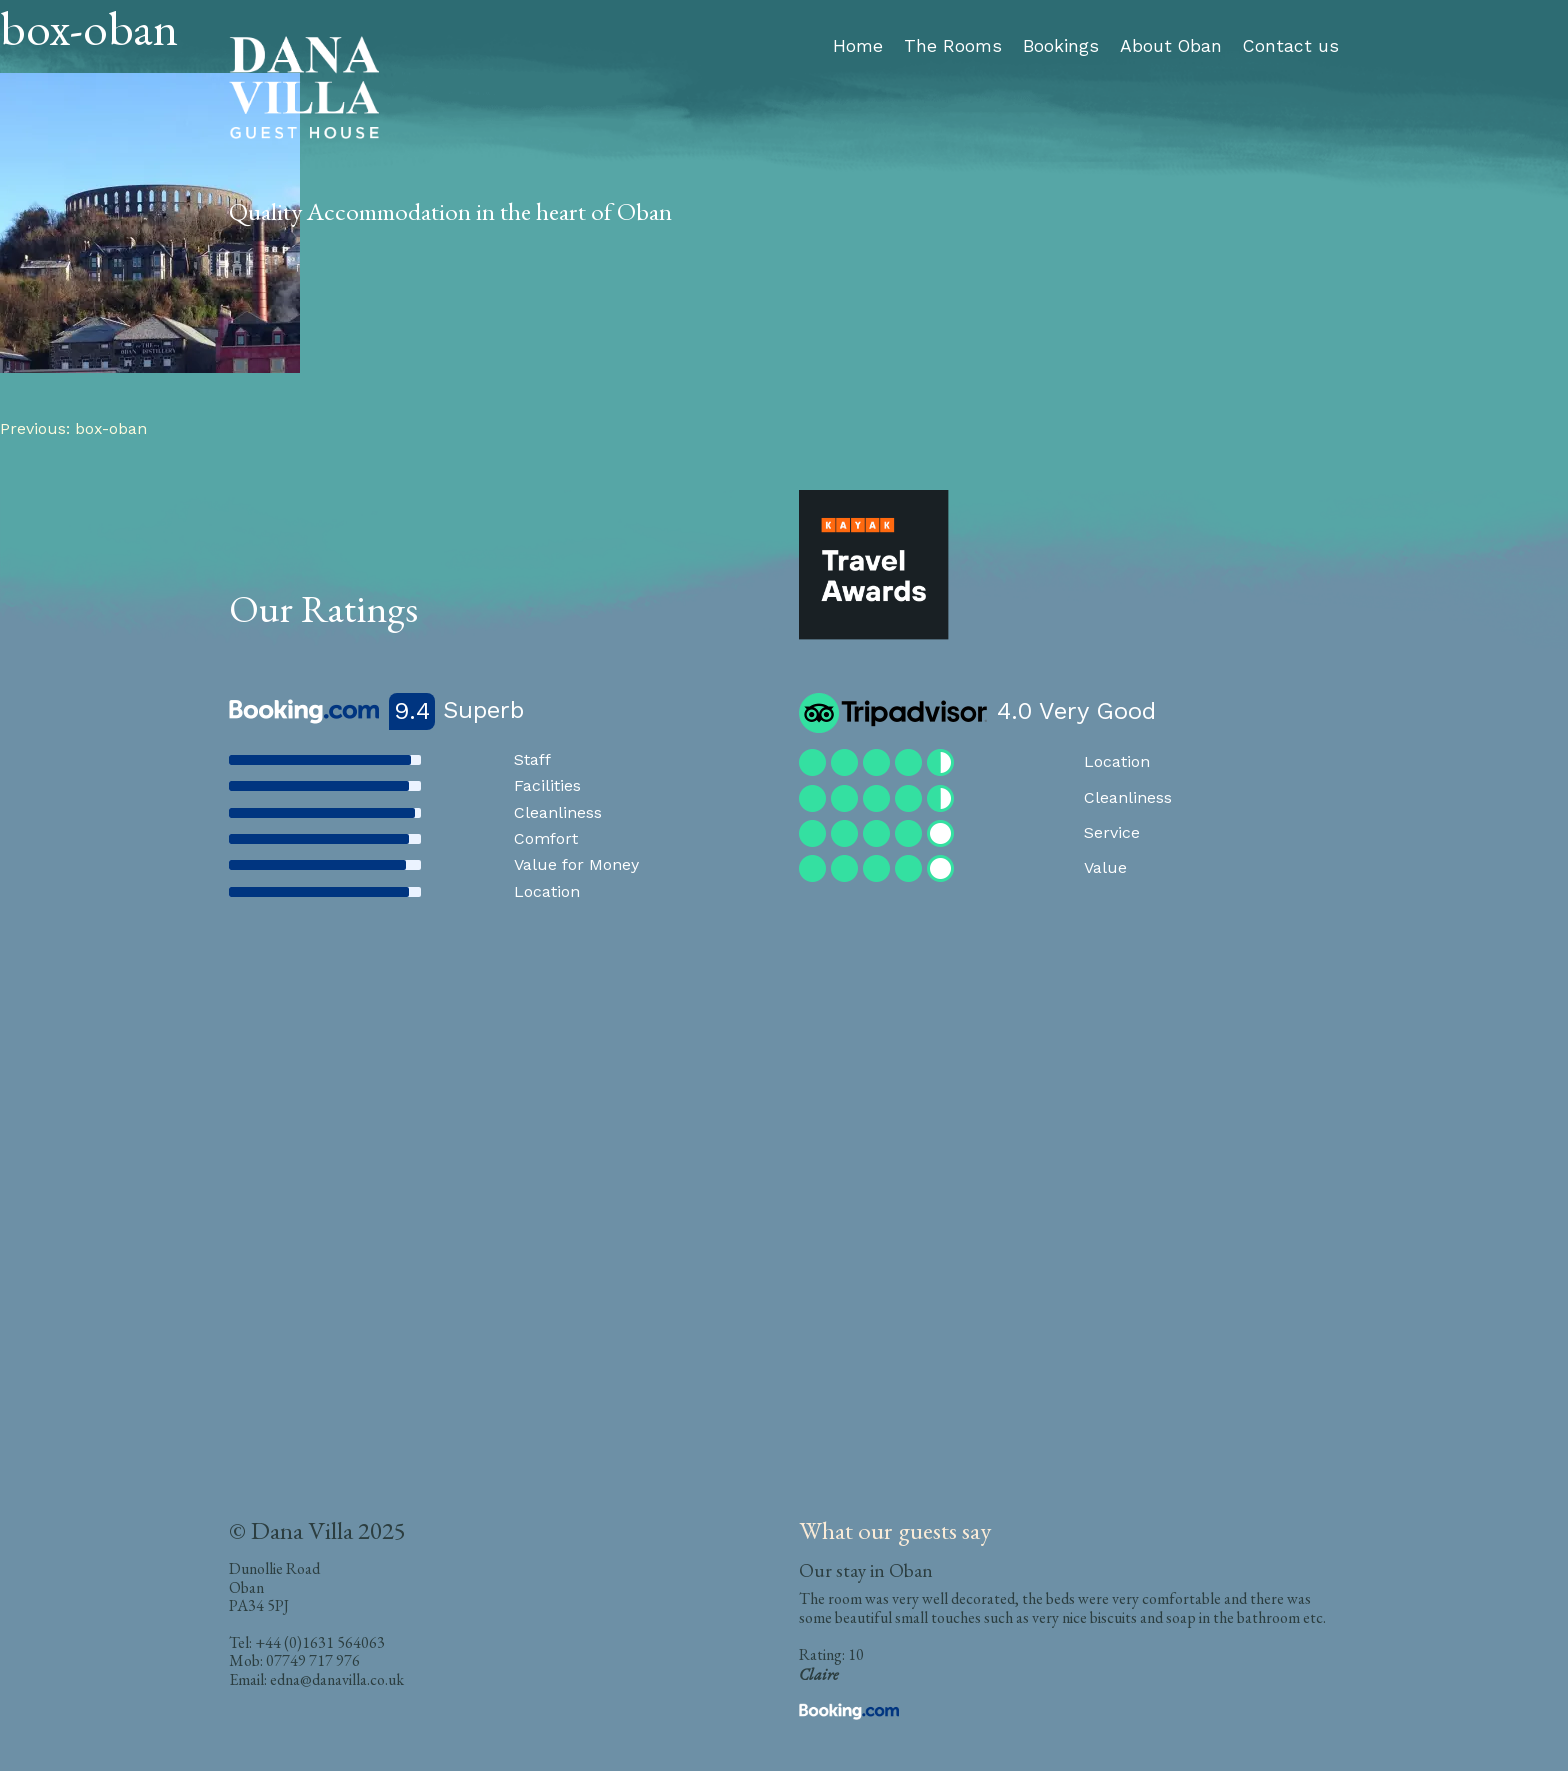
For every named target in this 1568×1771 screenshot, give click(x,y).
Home (858, 46)
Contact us (1291, 46)
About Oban (1171, 46)
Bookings (1061, 46)
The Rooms (953, 46)
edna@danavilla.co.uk (337, 1679)
